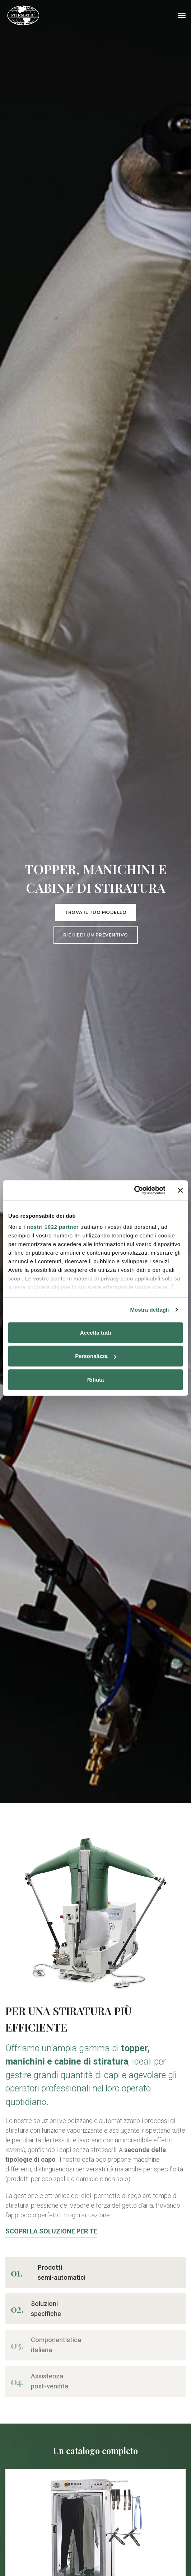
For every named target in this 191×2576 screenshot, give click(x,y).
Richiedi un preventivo (95, 935)
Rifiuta (95, 1379)
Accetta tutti (95, 1332)
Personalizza (95, 1356)
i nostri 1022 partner (51, 1227)
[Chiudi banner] (180, 1190)
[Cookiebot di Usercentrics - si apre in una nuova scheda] (133, 1190)
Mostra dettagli (149, 1310)
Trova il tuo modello (95, 912)
